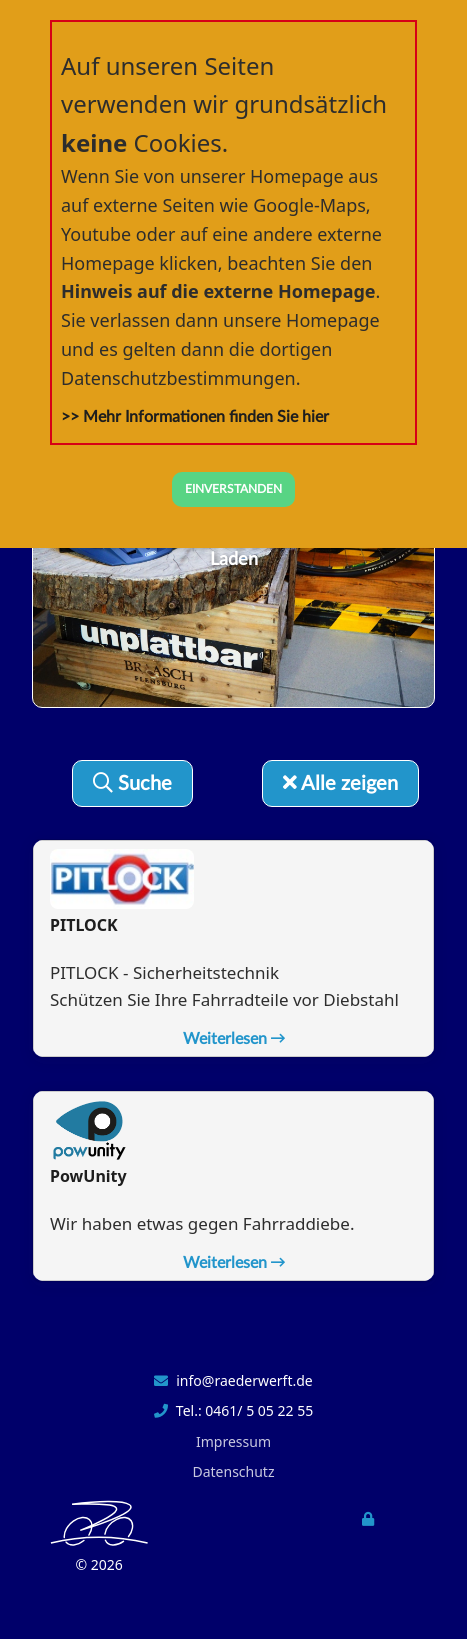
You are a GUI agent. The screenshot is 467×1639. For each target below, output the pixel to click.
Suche (132, 783)
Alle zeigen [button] (340, 783)
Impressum (233, 1441)
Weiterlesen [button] (234, 1038)
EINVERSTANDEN (233, 489)
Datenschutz (233, 1471)
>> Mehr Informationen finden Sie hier (195, 417)
